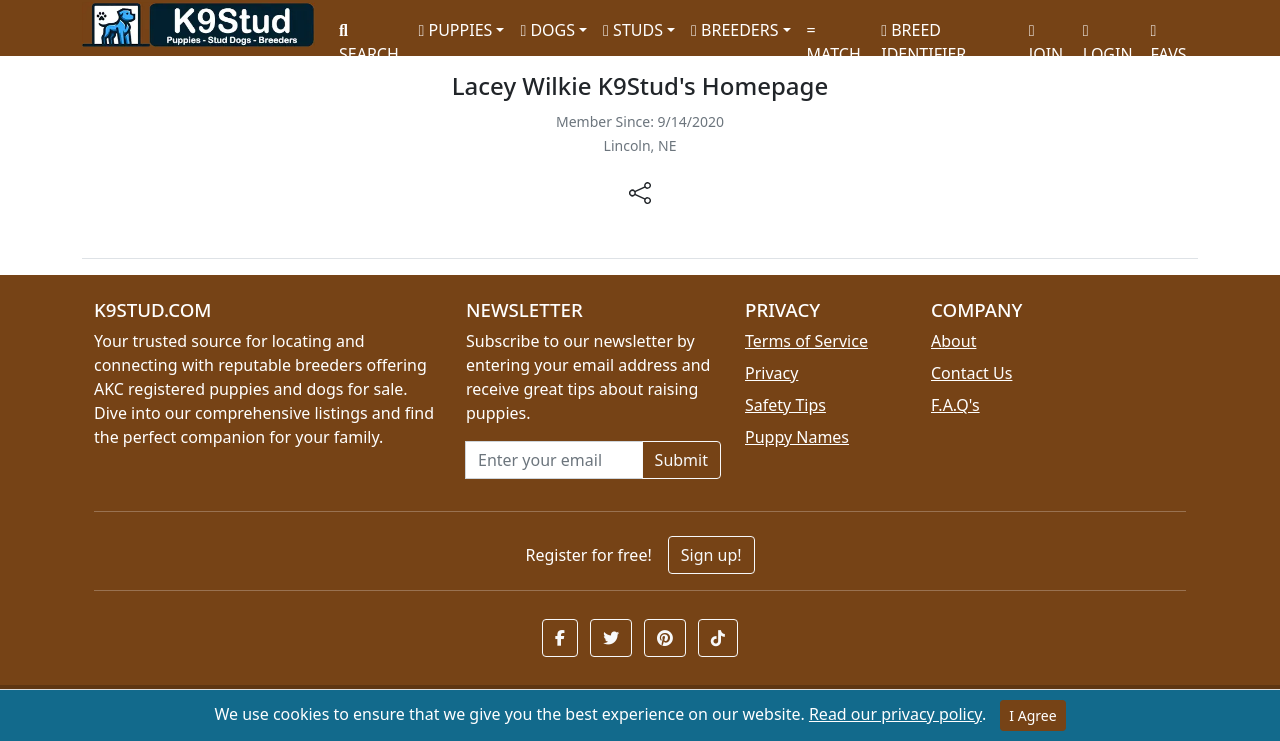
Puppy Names (797, 437)
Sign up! (711, 555)
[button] (560, 638)
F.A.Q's (955, 405)
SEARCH (369, 35)
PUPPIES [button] (455, 30)
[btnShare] (640, 191)
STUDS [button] (633, 30)
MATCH (834, 35)
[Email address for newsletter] (554, 460)
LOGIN (1108, 35)
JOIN (1046, 35)
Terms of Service (806, 341)
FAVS (1169, 35)
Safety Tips (785, 405)
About (953, 341)
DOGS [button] (547, 30)
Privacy (771, 373)
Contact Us (971, 373)
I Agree (1032, 715)
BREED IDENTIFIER (923, 33)
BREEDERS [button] (734, 30)
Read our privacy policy (895, 714)
